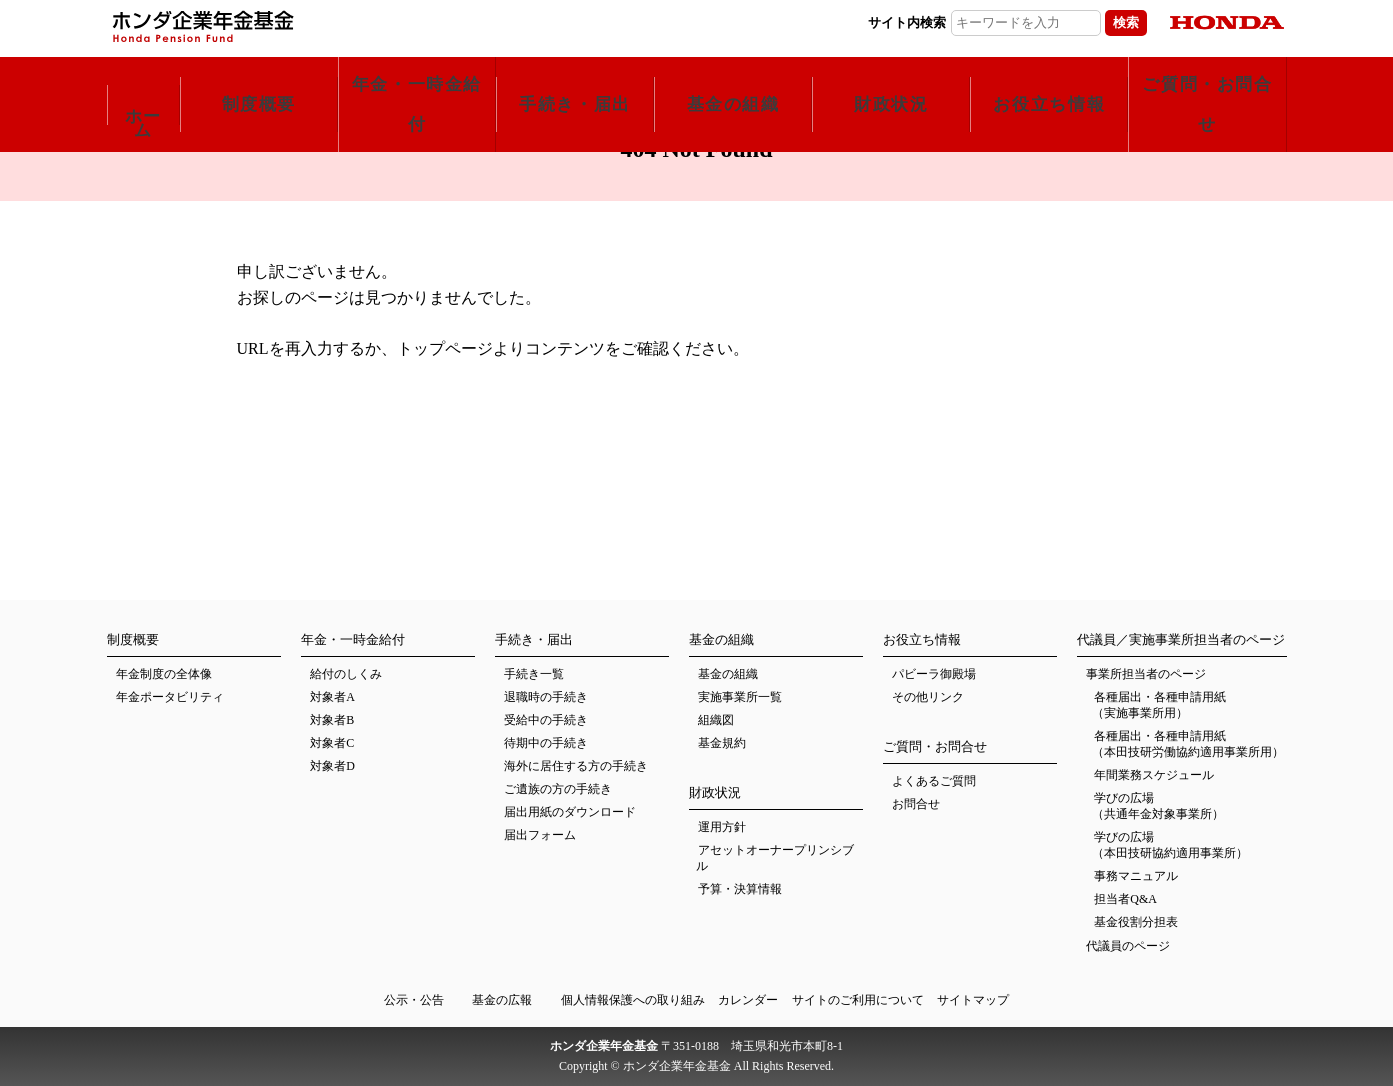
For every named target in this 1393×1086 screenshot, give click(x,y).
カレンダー (748, 1000)
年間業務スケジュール (1154, 775)
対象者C (332, 743)
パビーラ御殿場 (934, 674)
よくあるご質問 (934, 781)
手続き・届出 (575, 76)
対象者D (332, 766)
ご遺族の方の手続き (558, 789)
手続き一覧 (534, 674)
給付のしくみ (346, 674)
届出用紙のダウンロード (570, 812)
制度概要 (259, 76)
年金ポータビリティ (170, 697)
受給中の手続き (546, 720)
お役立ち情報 (1049, 76)
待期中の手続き (546, 743)
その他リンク (928, 697)
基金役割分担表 (1136, 922)
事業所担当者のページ (1146, 674)
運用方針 (722, 827)
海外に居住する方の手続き (576, 766)
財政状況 (891, 76)
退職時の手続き (546, 697)
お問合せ (916, 804)
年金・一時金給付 (417, 76)
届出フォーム (540, 835)
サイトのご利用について (858, 1000)
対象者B (332, 720)
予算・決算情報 (740, 889)
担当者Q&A (1125, 899)
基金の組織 (733, 76)
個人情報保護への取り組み (633, 1000)
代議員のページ (1128, 946)
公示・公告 (414, 1000)
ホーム (143, 85)
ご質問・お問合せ (1207, 76)
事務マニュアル (1136, 876)
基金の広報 (502, 1000)
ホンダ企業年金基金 (312, 26)
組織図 (716, 720)
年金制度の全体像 (164, 674)
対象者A (332, 697)
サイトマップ (973, 1000)
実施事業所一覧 (740, 697)
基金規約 (722, 743)
